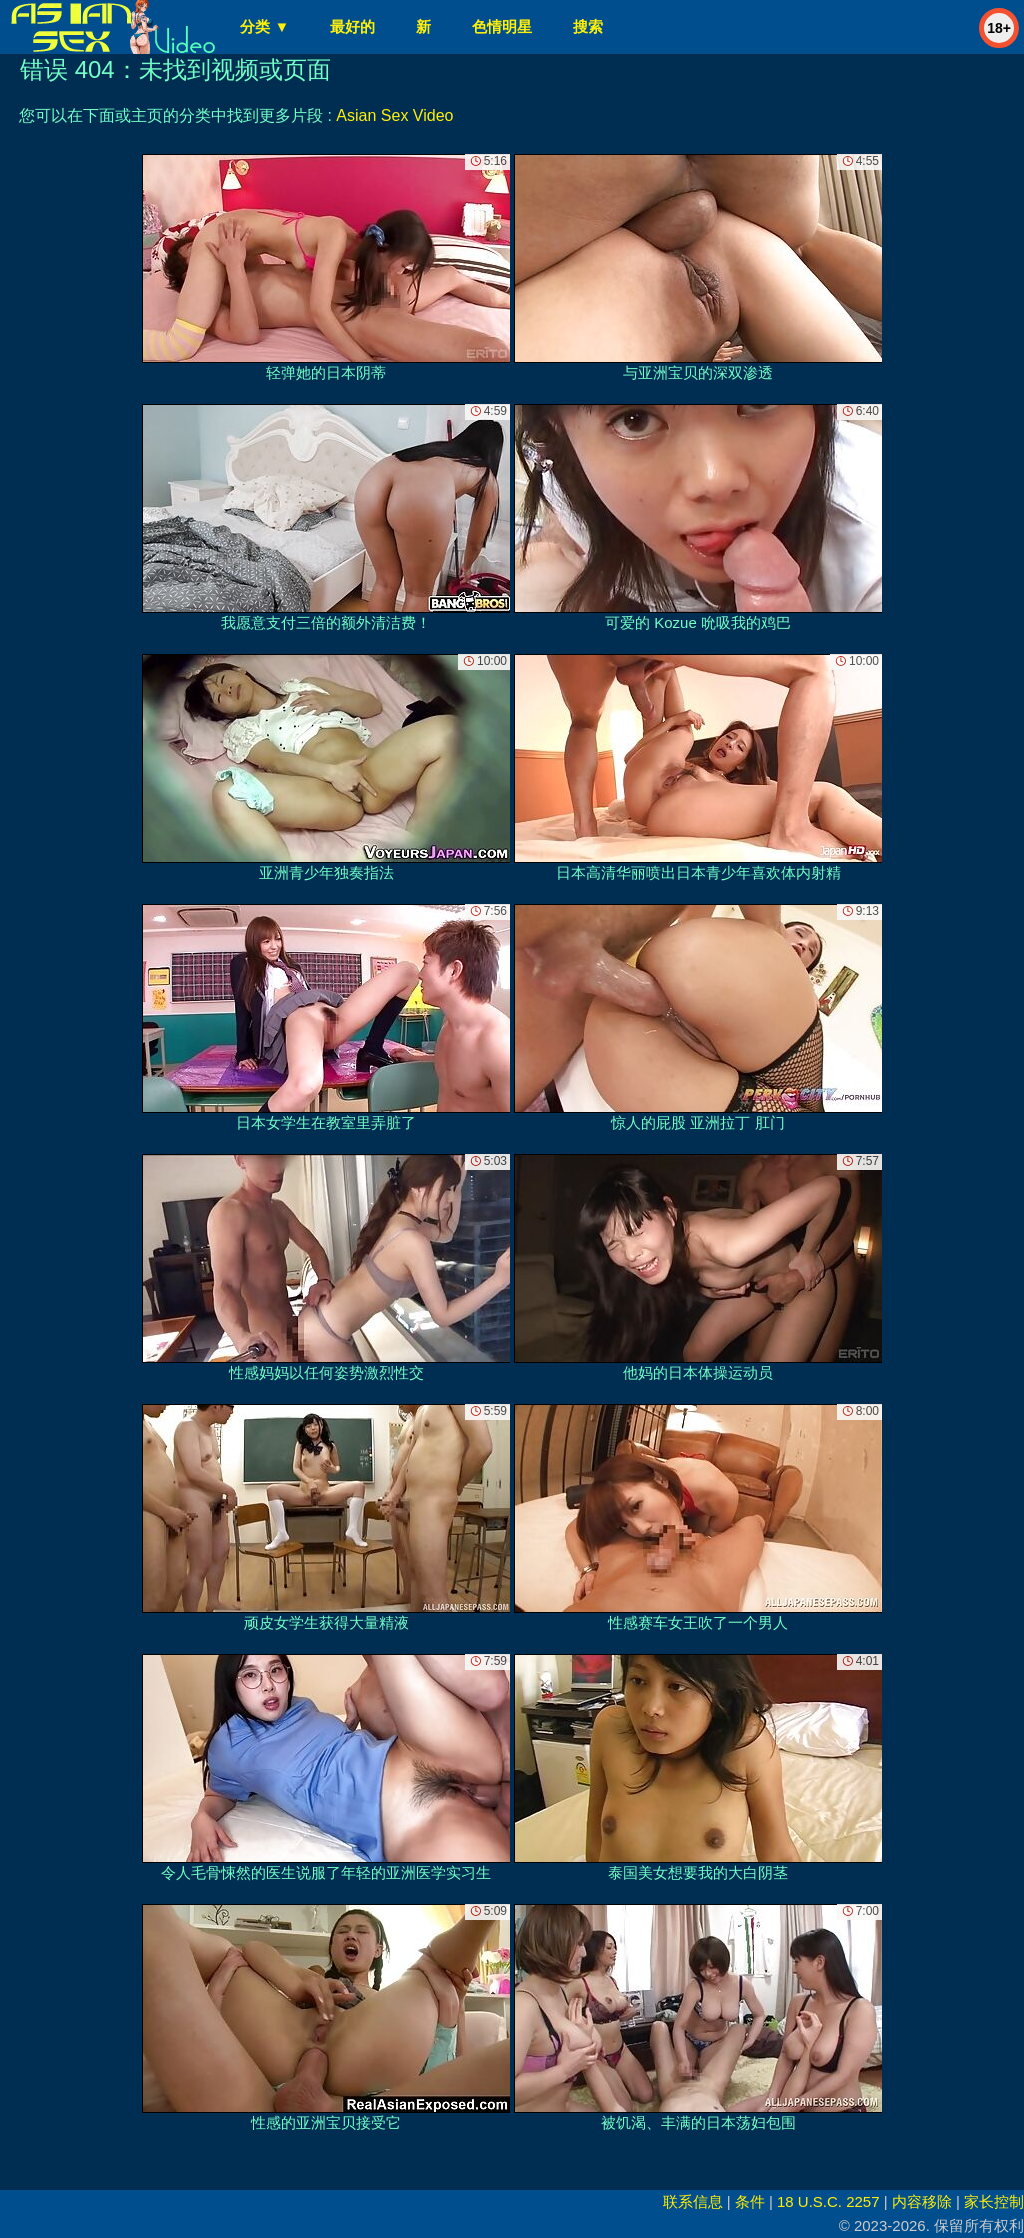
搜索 (588, 26)
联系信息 (693, 2201)
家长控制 (994, 2201)
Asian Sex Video (394, 115)
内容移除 (922, 2201)
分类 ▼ (264, 26)
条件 (750, 2201)
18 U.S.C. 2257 (828, 2201)
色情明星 (502, 26)
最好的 (352, 26)
